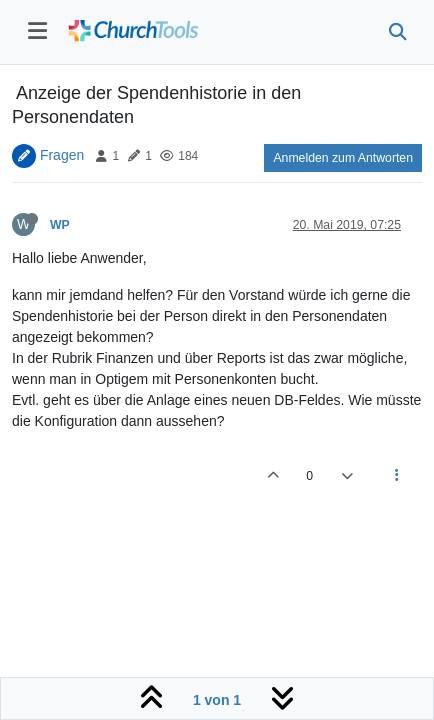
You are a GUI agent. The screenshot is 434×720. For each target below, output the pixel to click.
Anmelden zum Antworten (343, 158)
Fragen (62, 155)
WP (60, 225)
